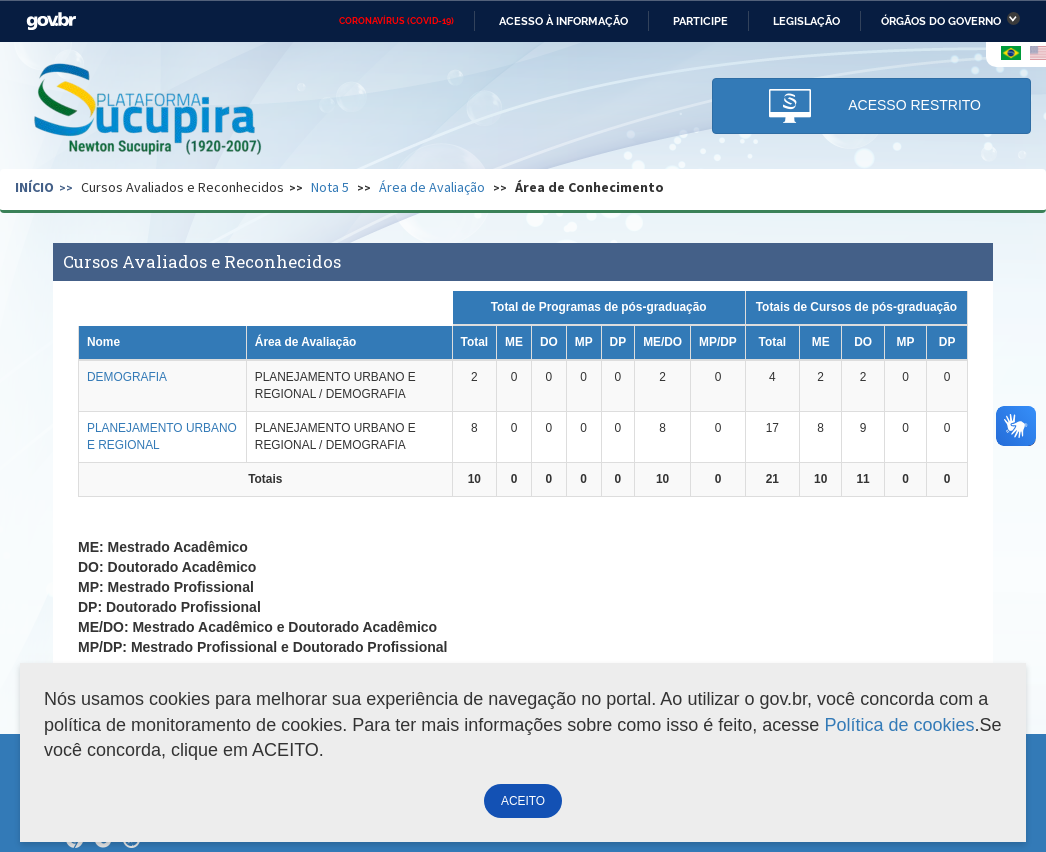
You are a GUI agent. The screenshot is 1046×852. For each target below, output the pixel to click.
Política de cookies (899, 725)
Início (34, 187)
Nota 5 (330, 187)
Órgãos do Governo (941, 21)
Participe (700, 21)
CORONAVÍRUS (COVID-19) (396, 21)
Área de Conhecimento (589, 187)
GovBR (51, 21)
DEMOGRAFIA (127, 377)
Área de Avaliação (432, 187)
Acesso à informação (563, 21)
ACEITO (523, 801)
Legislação (806, 21)
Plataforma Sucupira (149, 111)
